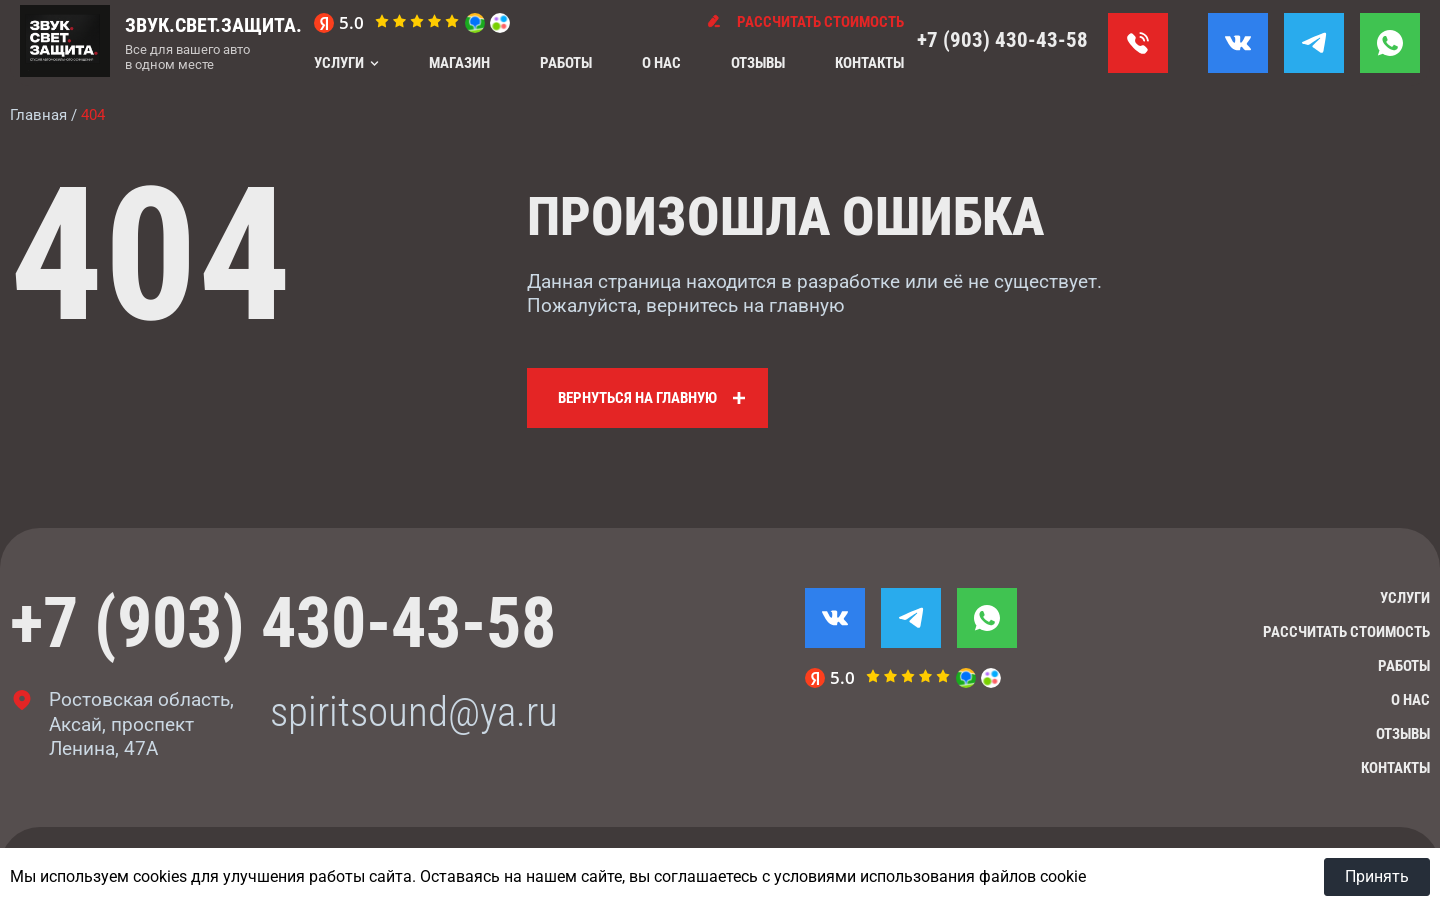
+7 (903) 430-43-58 (1002, 39)
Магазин (459, 63)
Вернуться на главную (637, 398)
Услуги (339, 63)
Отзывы (758, 63)
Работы (566, 63)
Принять (1377, 876)
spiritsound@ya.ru (414, 712)
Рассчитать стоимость (1346, 632)
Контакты (869, 63)
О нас (661, 63)
